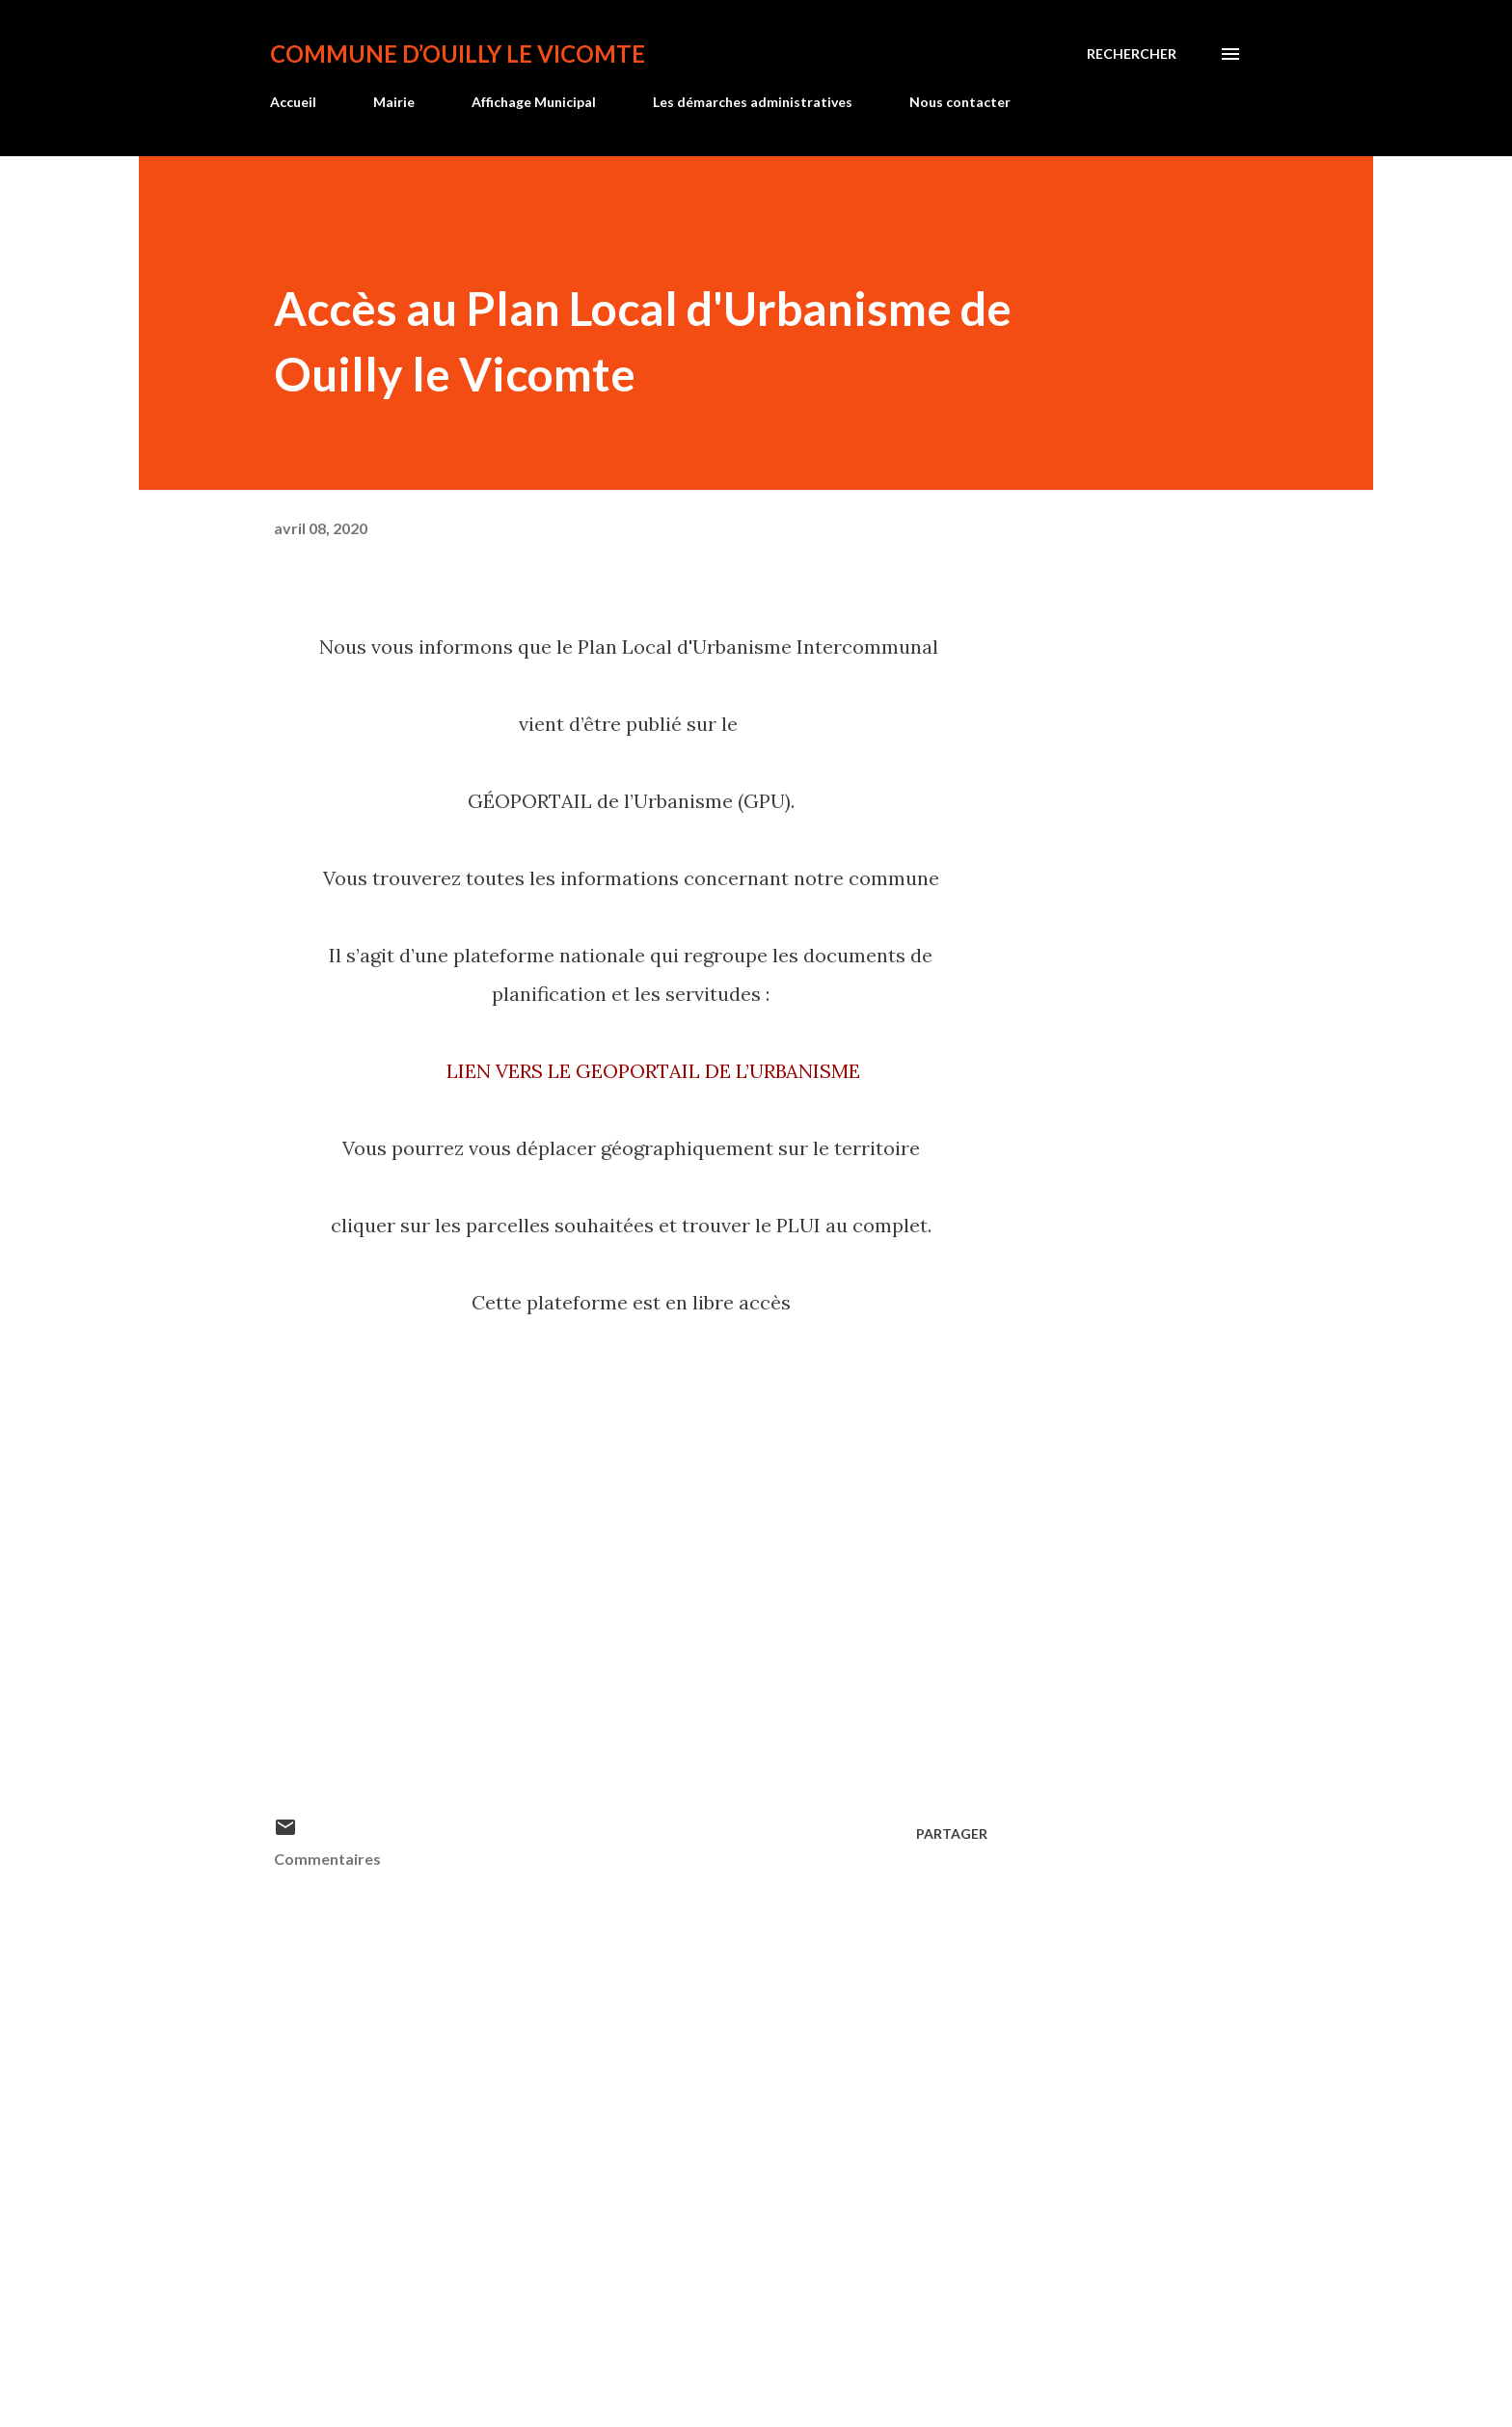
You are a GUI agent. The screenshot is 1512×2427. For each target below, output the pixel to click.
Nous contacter (960, 102)
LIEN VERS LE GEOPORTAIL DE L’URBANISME (653, 1071)
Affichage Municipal (534, 102)
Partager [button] (951, 1833)
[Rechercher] (1131, 54)
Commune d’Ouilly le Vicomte (457, 53)
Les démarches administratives (752, 102)
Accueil (293, 102)
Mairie (394, 102)
